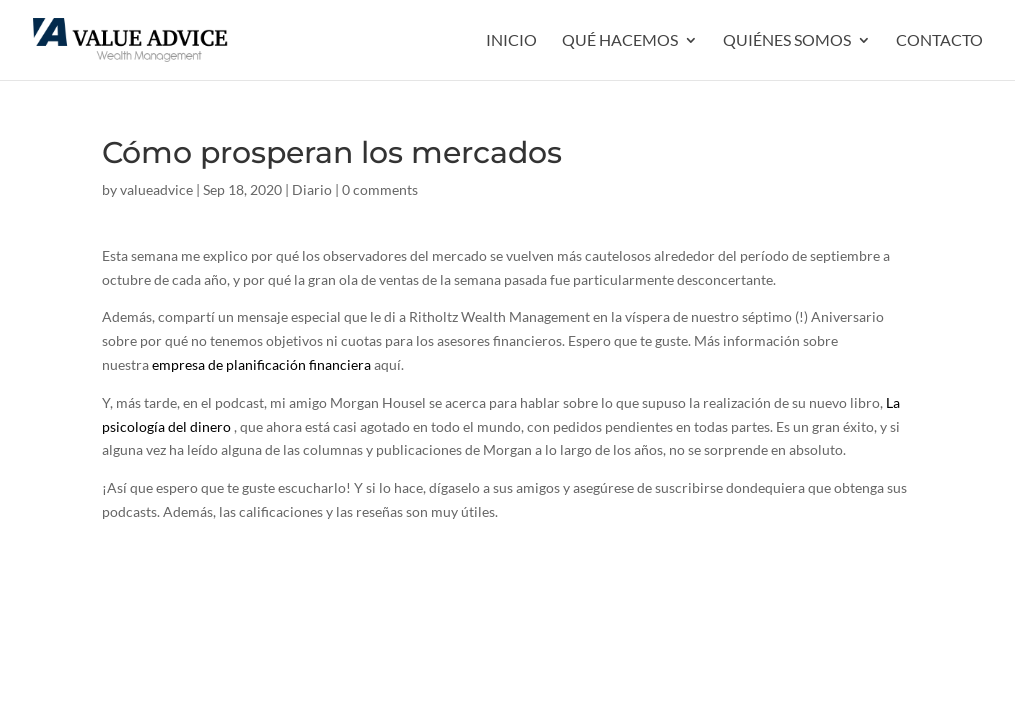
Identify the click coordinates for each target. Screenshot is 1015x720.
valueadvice (156, 189)
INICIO (511, 41)
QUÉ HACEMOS (620, 41)
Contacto (939, 41)
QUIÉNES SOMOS (787, 41)
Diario (312, 189)
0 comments (380, 189)
